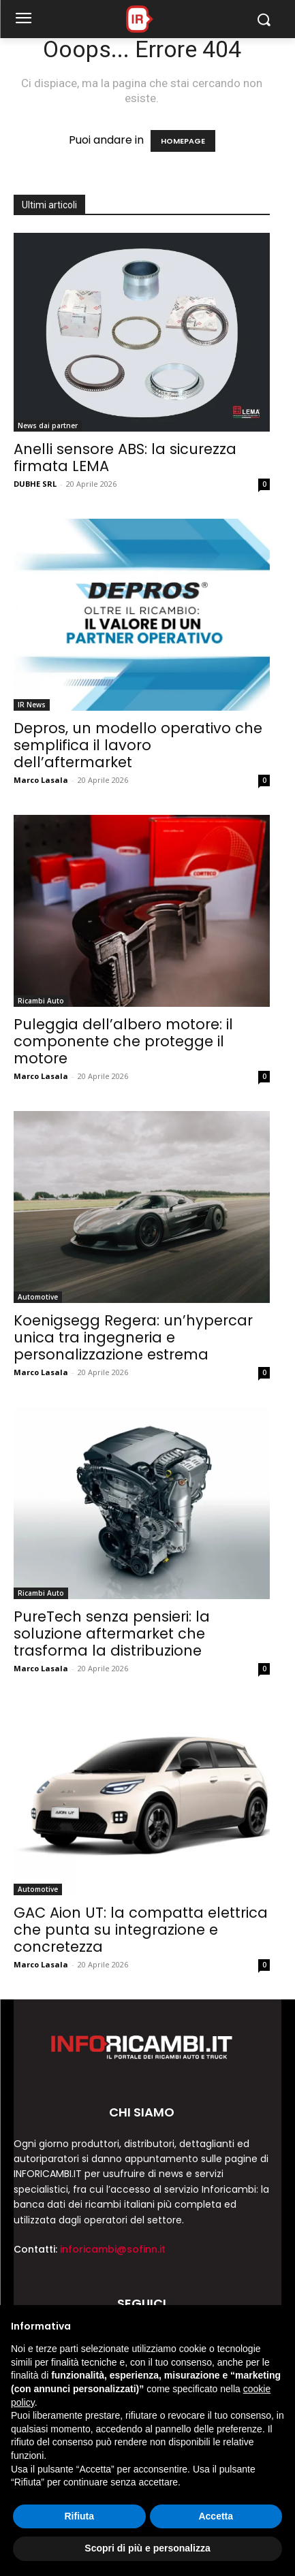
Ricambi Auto (41, 1000)
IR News (32, 704)
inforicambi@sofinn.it (113, 2249)
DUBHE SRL (35, 484)
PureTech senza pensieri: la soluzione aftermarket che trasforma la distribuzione (112, 1633)
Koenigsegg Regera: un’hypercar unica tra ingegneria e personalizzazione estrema (133, 1337)
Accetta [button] (215, 2516)
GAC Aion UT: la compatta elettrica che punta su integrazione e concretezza (141, 1930)
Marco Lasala (41, 780)
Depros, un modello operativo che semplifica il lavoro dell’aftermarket (138, 745)
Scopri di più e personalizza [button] (147, 2548)
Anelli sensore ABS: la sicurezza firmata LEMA (125, 457)
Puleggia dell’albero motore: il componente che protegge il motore (123, 1041)
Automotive (38, 1297)
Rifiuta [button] (79, 2516)
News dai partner (48, 425)
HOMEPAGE (183, 140)
